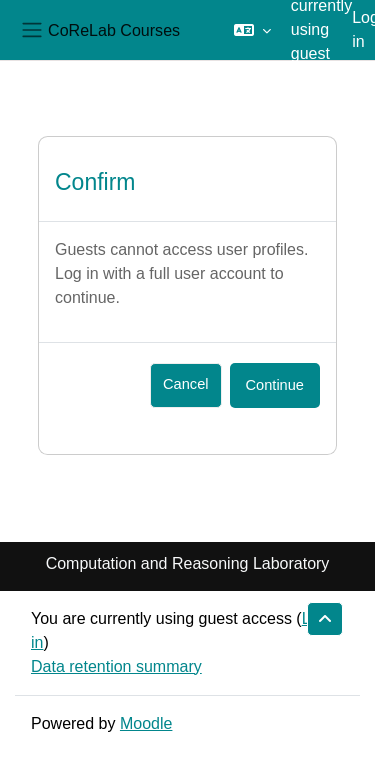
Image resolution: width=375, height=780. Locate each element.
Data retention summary (116, 666)
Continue (275, 385)
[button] (252, 30)
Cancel (185, 384)
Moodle (146, 723)
